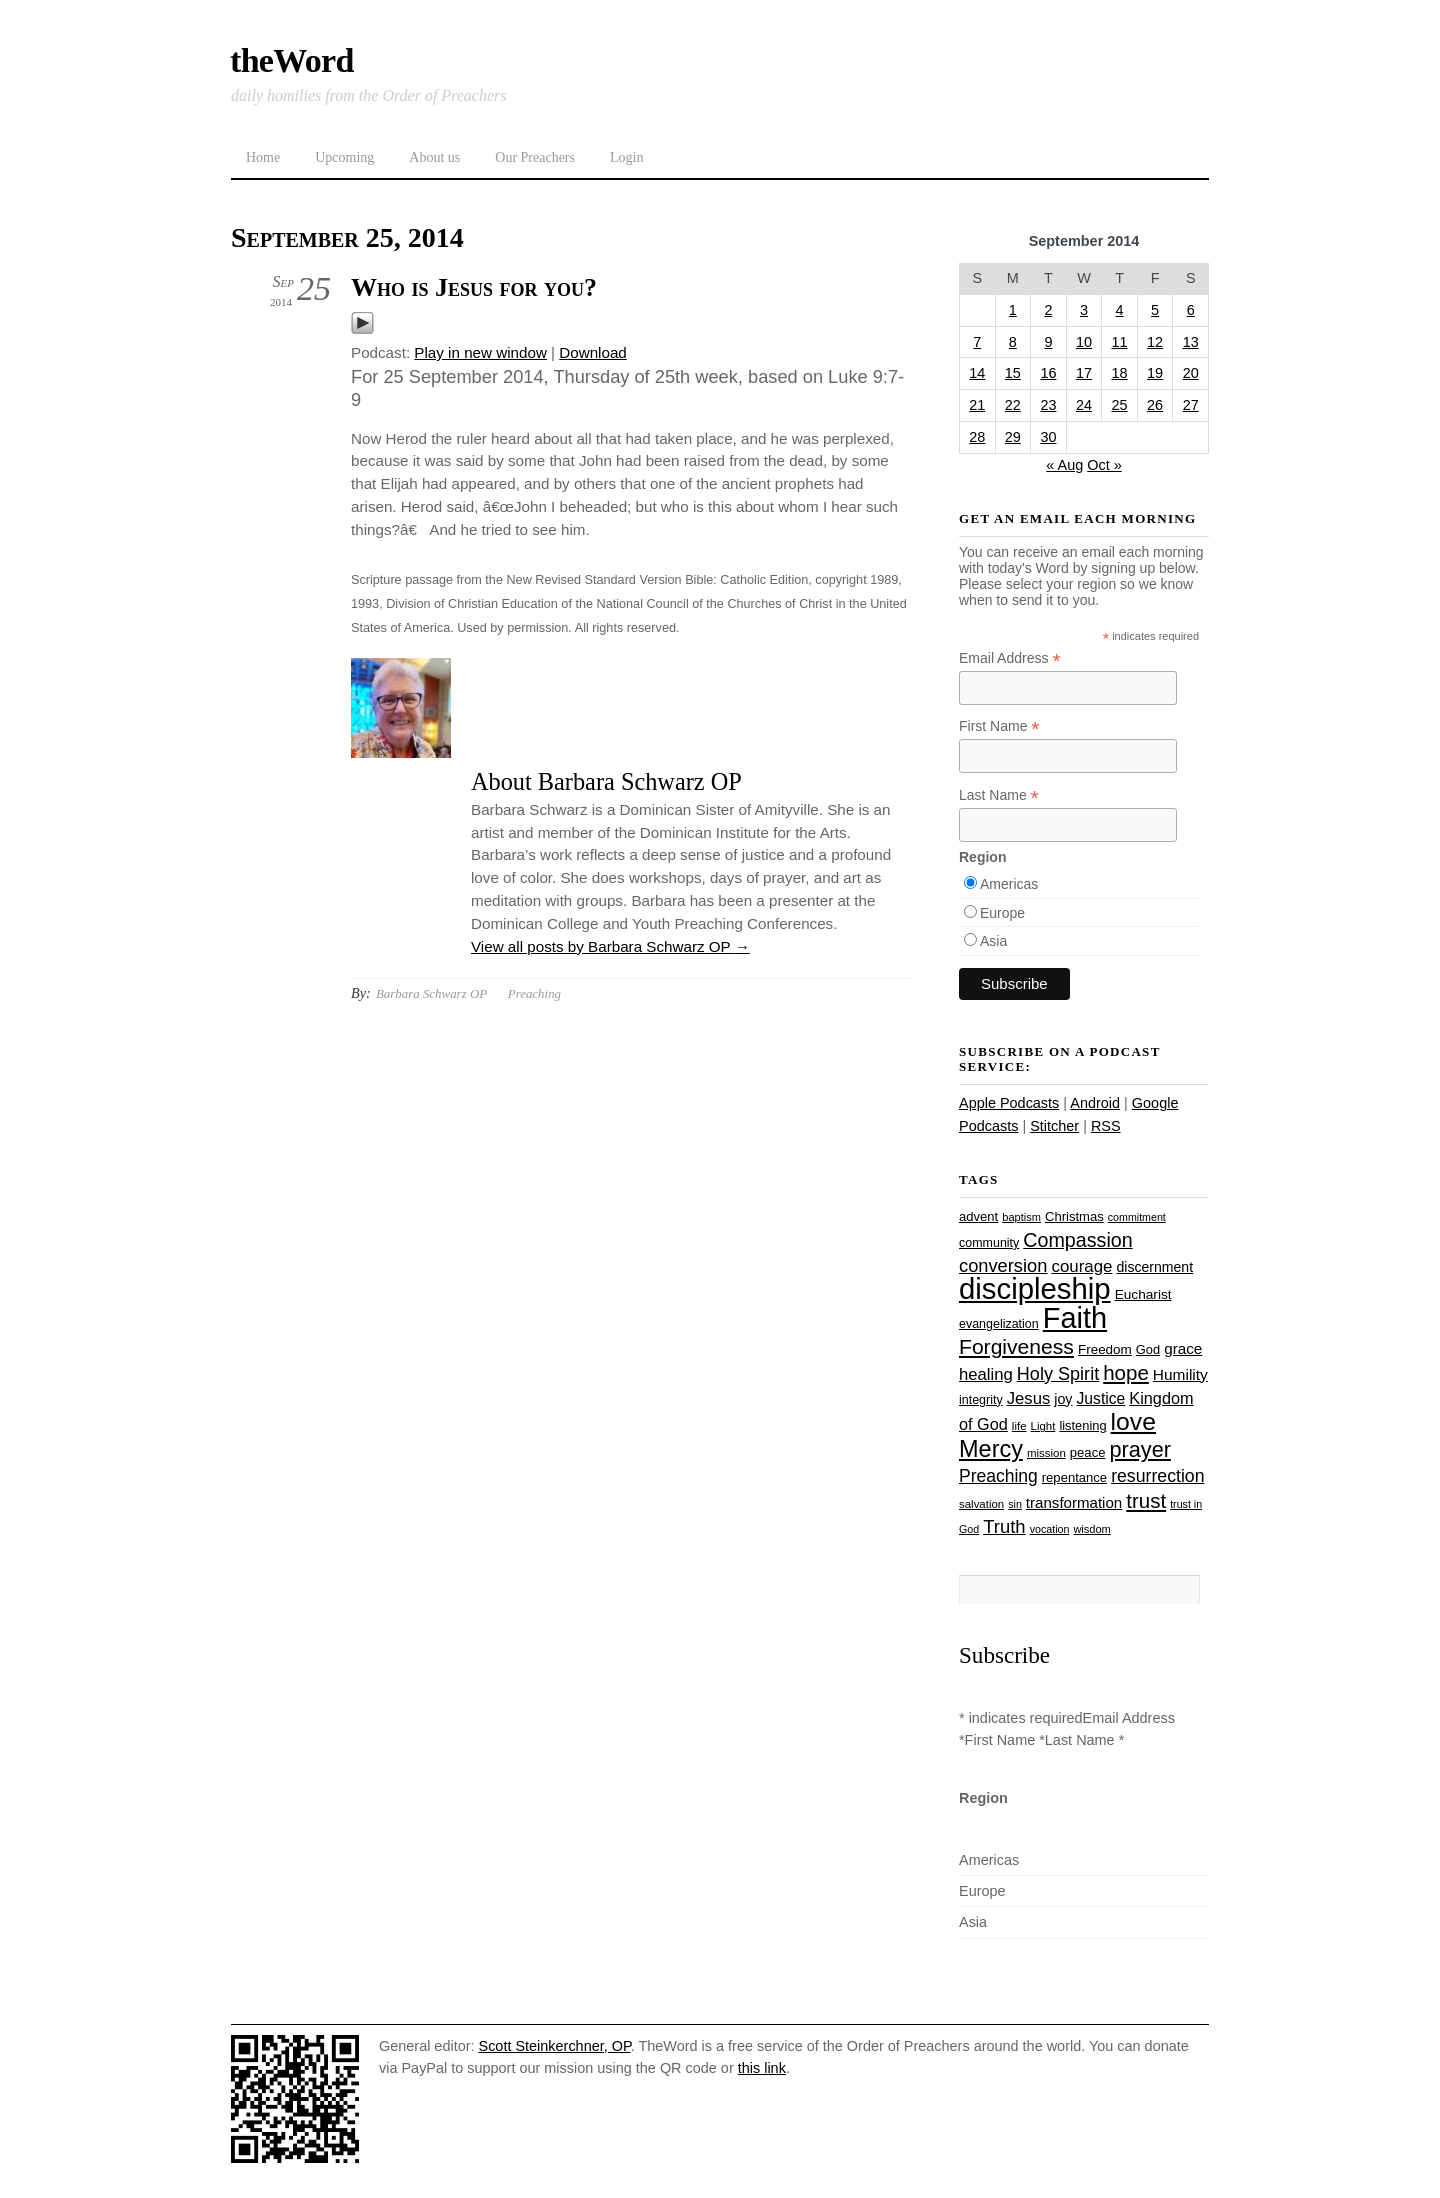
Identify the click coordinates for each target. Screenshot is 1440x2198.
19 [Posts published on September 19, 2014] (1155, 373)
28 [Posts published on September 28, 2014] (977, 437)
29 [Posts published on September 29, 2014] (1013, 437)
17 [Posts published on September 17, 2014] (1084, 373)
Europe (1002, 913)
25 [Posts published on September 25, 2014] (1120, 405)
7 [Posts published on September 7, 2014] (977, 342)
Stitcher (1054, 1126)
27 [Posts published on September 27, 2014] (1191, 405)
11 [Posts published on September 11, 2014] (1120, 342)
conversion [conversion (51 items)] (1003, 1265)
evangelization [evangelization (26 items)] (999, 1324)
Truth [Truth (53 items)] (1004, 1526)
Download (593, 352)
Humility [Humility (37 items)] (1180, 1374)
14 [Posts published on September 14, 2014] (977, 373)
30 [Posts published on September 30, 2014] (1048, 437)
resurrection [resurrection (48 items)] (1157, 1476)
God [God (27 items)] (1148, 1349)
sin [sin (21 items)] (1015, 1504)
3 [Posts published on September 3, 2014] (1084, 310)
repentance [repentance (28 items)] (1074, 1477)
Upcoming (344, 157)
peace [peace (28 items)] (1088, 1452)
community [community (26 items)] (989, 1243)
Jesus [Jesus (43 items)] (1029, 1398)
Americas (1009, 884)
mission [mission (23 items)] (1046, 1453)
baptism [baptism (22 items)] (1021, 1217)
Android (1095, 1103)
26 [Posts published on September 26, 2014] (1155, 405)
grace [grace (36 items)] (1183, 1348)
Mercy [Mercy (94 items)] (991, 1449)
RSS (1106, 1126)
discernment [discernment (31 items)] (1154, 1267)
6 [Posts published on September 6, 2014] (1191, 310)
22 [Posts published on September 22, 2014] (1013, 405)
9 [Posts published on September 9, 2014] (1048, 342)
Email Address (1010, 658)
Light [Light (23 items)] (1043, 1426)
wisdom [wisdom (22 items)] (1091, 1529)
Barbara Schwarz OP (431, 993)
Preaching (534, 993)
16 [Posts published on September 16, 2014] (1048, 373)
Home (263, 157)
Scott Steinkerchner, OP (555, 2046)
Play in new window (480, 352)
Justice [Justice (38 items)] (1101, 1398)
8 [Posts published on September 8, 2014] (1013, 342)
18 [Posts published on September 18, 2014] (1120, 373)
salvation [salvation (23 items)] (981, 1504)
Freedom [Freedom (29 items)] (1105, 1349)
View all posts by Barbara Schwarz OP (610, 946)
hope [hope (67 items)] (1126, 1372)
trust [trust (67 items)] (1146, 1500)
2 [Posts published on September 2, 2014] (1048, 310)
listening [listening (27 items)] (1082, 1425)
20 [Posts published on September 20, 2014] (1191, 373)
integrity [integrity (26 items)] (981, 1400)
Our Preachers (535, 157)
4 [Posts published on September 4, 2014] (1120, 310)
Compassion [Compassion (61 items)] (1077, 1240)
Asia (993, 941)
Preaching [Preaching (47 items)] (998, 1476)
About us (434, 157)
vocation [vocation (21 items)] (1050, 1529)
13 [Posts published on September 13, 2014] (1191, 342)
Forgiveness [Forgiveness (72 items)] (1016, 1346)
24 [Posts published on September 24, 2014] (1084, 405)
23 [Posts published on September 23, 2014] (1048, 405)
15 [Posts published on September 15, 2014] (1013, 373)
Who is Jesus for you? (474, 287)
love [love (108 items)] (1133, 1421)
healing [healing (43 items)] (986, 1374)
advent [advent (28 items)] (978, 1216)
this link (762, 2068)
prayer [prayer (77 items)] (1139, 1449)
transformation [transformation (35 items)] (1074, 1502)
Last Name (999, 795)
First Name (999, 726)
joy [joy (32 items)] (1063, 1399)
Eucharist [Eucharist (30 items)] (1143, 1294)
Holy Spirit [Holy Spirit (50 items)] (1058, 1374)
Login (626, 157)
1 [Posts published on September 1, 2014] (1013, 310)
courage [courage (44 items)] (1081, 1266)
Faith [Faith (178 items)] (1075, 1318)
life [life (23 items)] (1019, 1426)
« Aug (1064, 465)
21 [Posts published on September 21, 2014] (977, 405)
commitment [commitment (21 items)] (1137, 1217)
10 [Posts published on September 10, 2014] (1084, 342)
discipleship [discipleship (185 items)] (1035, 1288)
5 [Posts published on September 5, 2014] (1155, 310)
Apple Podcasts (1009, 1103)
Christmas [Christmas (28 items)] (1074, 1216)
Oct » (1104, 465)
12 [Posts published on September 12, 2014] (1155, 342)
